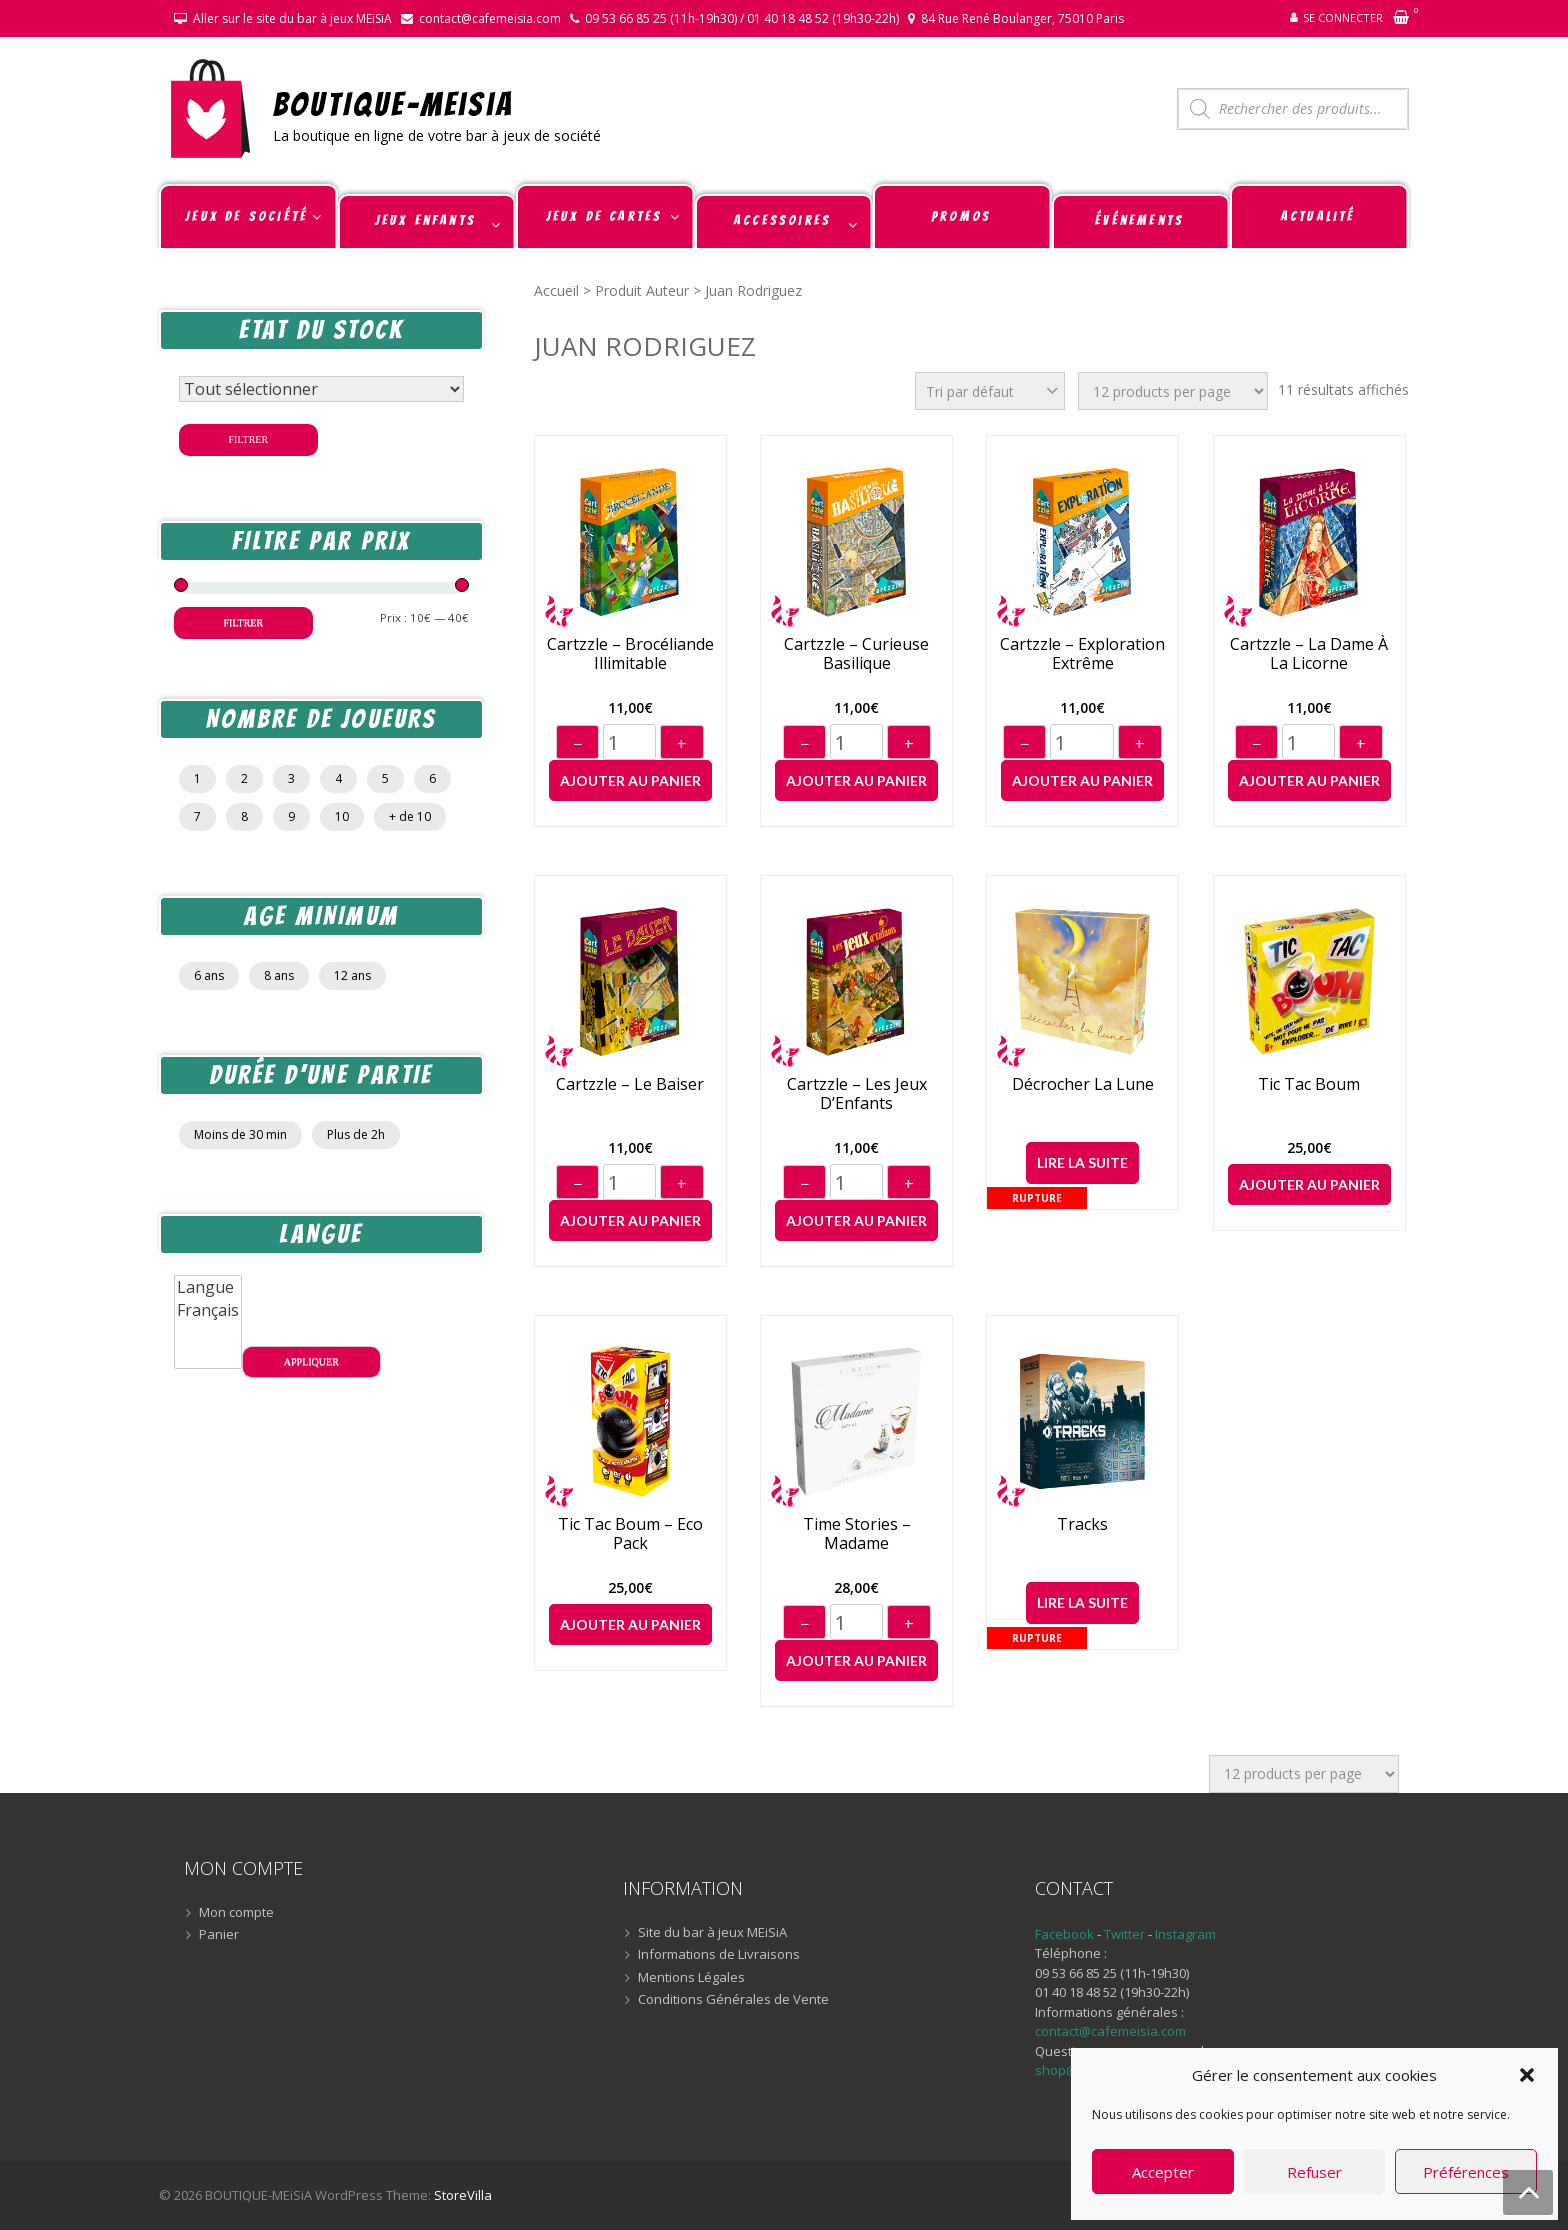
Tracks (1082, 1524)
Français (208, 1310)
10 (342, 816)
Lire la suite (1082, 1162)
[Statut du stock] (321, 389)
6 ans (209, 975)
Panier (219, 1935)
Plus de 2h (356, 1134)
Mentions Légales (691, 1978)
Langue (208, 1287)
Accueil (556, 290)
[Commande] (990, 391)
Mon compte (236, 1913)
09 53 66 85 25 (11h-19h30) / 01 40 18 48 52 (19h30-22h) (742, 18)
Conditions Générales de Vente (733, 2000)
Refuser (1314, 2172)
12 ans (352, 975)
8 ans (279, 975)
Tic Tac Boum (1309, 1084)
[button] (1527, 2075)
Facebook (1064, 1934)
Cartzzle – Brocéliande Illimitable (630, 654)
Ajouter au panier (630, 780)
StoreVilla (463, 2195)
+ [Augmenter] (682, 744)
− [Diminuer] (577, 744)
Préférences (1466, 2172)
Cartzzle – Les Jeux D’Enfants (857, 1094)
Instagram (1185, 1934)
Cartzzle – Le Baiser (630, 1084)
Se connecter (1343, 17)
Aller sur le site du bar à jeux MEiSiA (292, 18)
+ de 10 (410, 816)
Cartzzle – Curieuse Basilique (856, 654)
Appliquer (311, 1361)
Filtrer (249, 439)
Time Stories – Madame (857, 1534)
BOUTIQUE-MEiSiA (393, 103)
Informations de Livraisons (719, 1955)
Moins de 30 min (240, 1134)
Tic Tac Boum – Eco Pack (630, 1534)
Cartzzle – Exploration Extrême (1082, 654)
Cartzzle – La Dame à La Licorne (1309, 654)
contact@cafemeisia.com (490, 18)
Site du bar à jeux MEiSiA (712, 1933)
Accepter (1163, 2172)
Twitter (1126, 1934)
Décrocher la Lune (1083, 1084)
